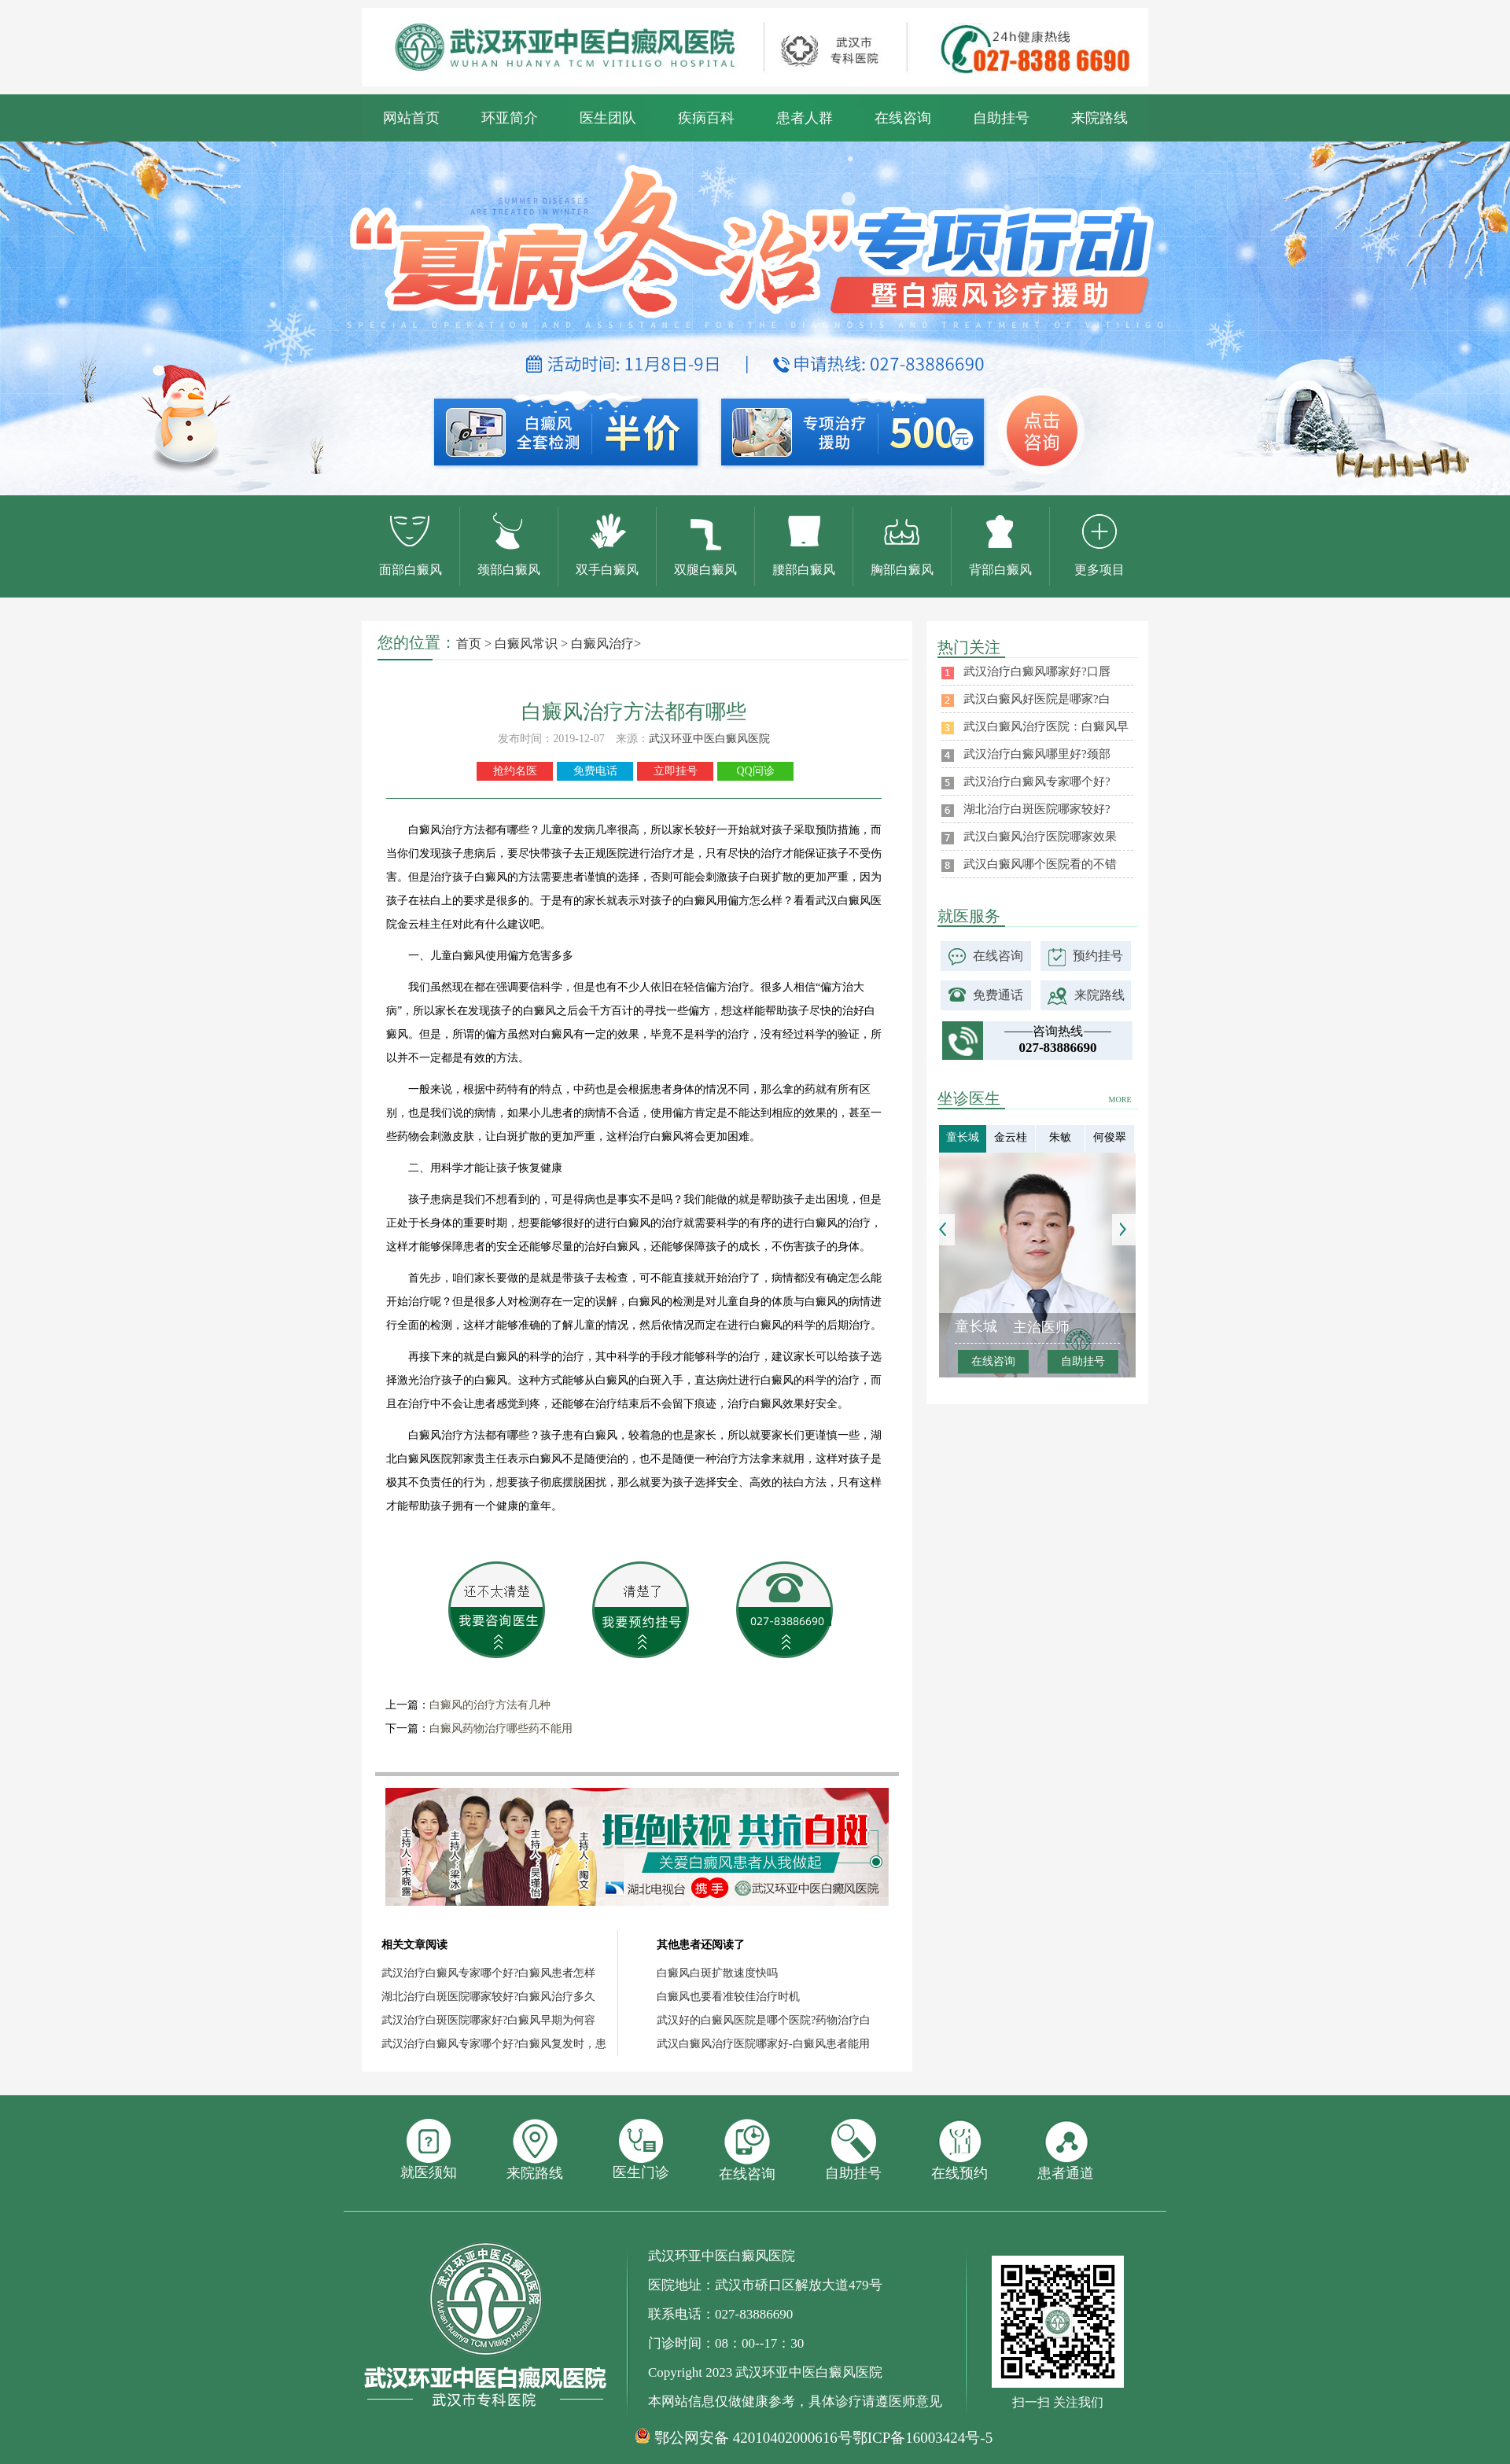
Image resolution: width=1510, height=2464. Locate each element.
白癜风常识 (526, 643)
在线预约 (959, 2150)
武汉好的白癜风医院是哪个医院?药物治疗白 (764, 2020)
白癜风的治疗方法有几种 (490, 1705)
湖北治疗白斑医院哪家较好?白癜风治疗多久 (488, 1996)
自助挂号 (1001, 118)
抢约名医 (515, 771)
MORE (1120, 1099)
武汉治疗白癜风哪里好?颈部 (1036, 754)
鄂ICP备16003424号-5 (923, 2437)
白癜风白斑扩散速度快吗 (717, 1973)
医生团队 (608, 118)
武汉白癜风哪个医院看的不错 (1040, 864)
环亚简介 (509, 118)
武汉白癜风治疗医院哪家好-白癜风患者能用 (763, 2044)
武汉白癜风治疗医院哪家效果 (1040, 836)
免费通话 (998, 995)
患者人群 (804, 118)
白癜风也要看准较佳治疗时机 (728, 1996)
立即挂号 (676, 771)
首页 (468, 643)
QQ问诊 (755, 771)
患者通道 (1065, 2150)
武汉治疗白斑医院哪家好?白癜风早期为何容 (488, 2020)
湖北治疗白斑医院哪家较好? (1036, 809)
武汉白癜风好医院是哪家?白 (1036, 699)
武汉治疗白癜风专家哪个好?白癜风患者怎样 (488, 1973)
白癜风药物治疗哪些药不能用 (501, 1728)
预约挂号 (1098, 955)
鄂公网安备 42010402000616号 (753, 2438)
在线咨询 (903, 118)
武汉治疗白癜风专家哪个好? (1036, 781)
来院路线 (1099, 118)
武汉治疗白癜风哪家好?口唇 (1036, 671)
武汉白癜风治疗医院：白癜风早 (1046, 726)
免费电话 (595, 771)
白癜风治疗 (602, 643)
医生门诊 (641, 2149)
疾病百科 (706, 118)
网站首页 (411, 118)
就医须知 (428, 2149)
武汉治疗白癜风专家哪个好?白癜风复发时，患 (493, 2044)
